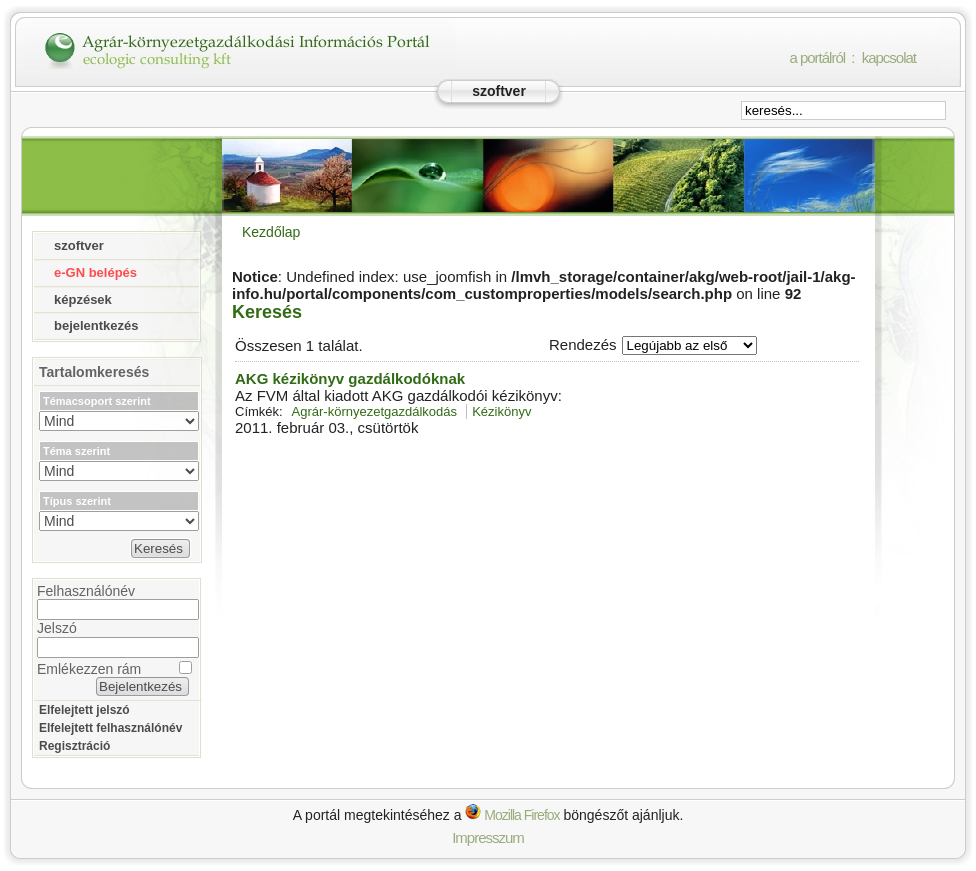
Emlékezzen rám (89, 669)
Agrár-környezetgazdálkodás (374, 411)
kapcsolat (889, 57)
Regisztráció (74, 746)
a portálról (817, 57)
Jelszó (57, 628)
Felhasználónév (86, 591)
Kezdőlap (271, 232)
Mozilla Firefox (512, 815)
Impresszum (488, 837)
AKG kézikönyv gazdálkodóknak (350, 378)
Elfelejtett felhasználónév (110, 728)
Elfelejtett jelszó (84, 710)
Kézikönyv (501, 411)
